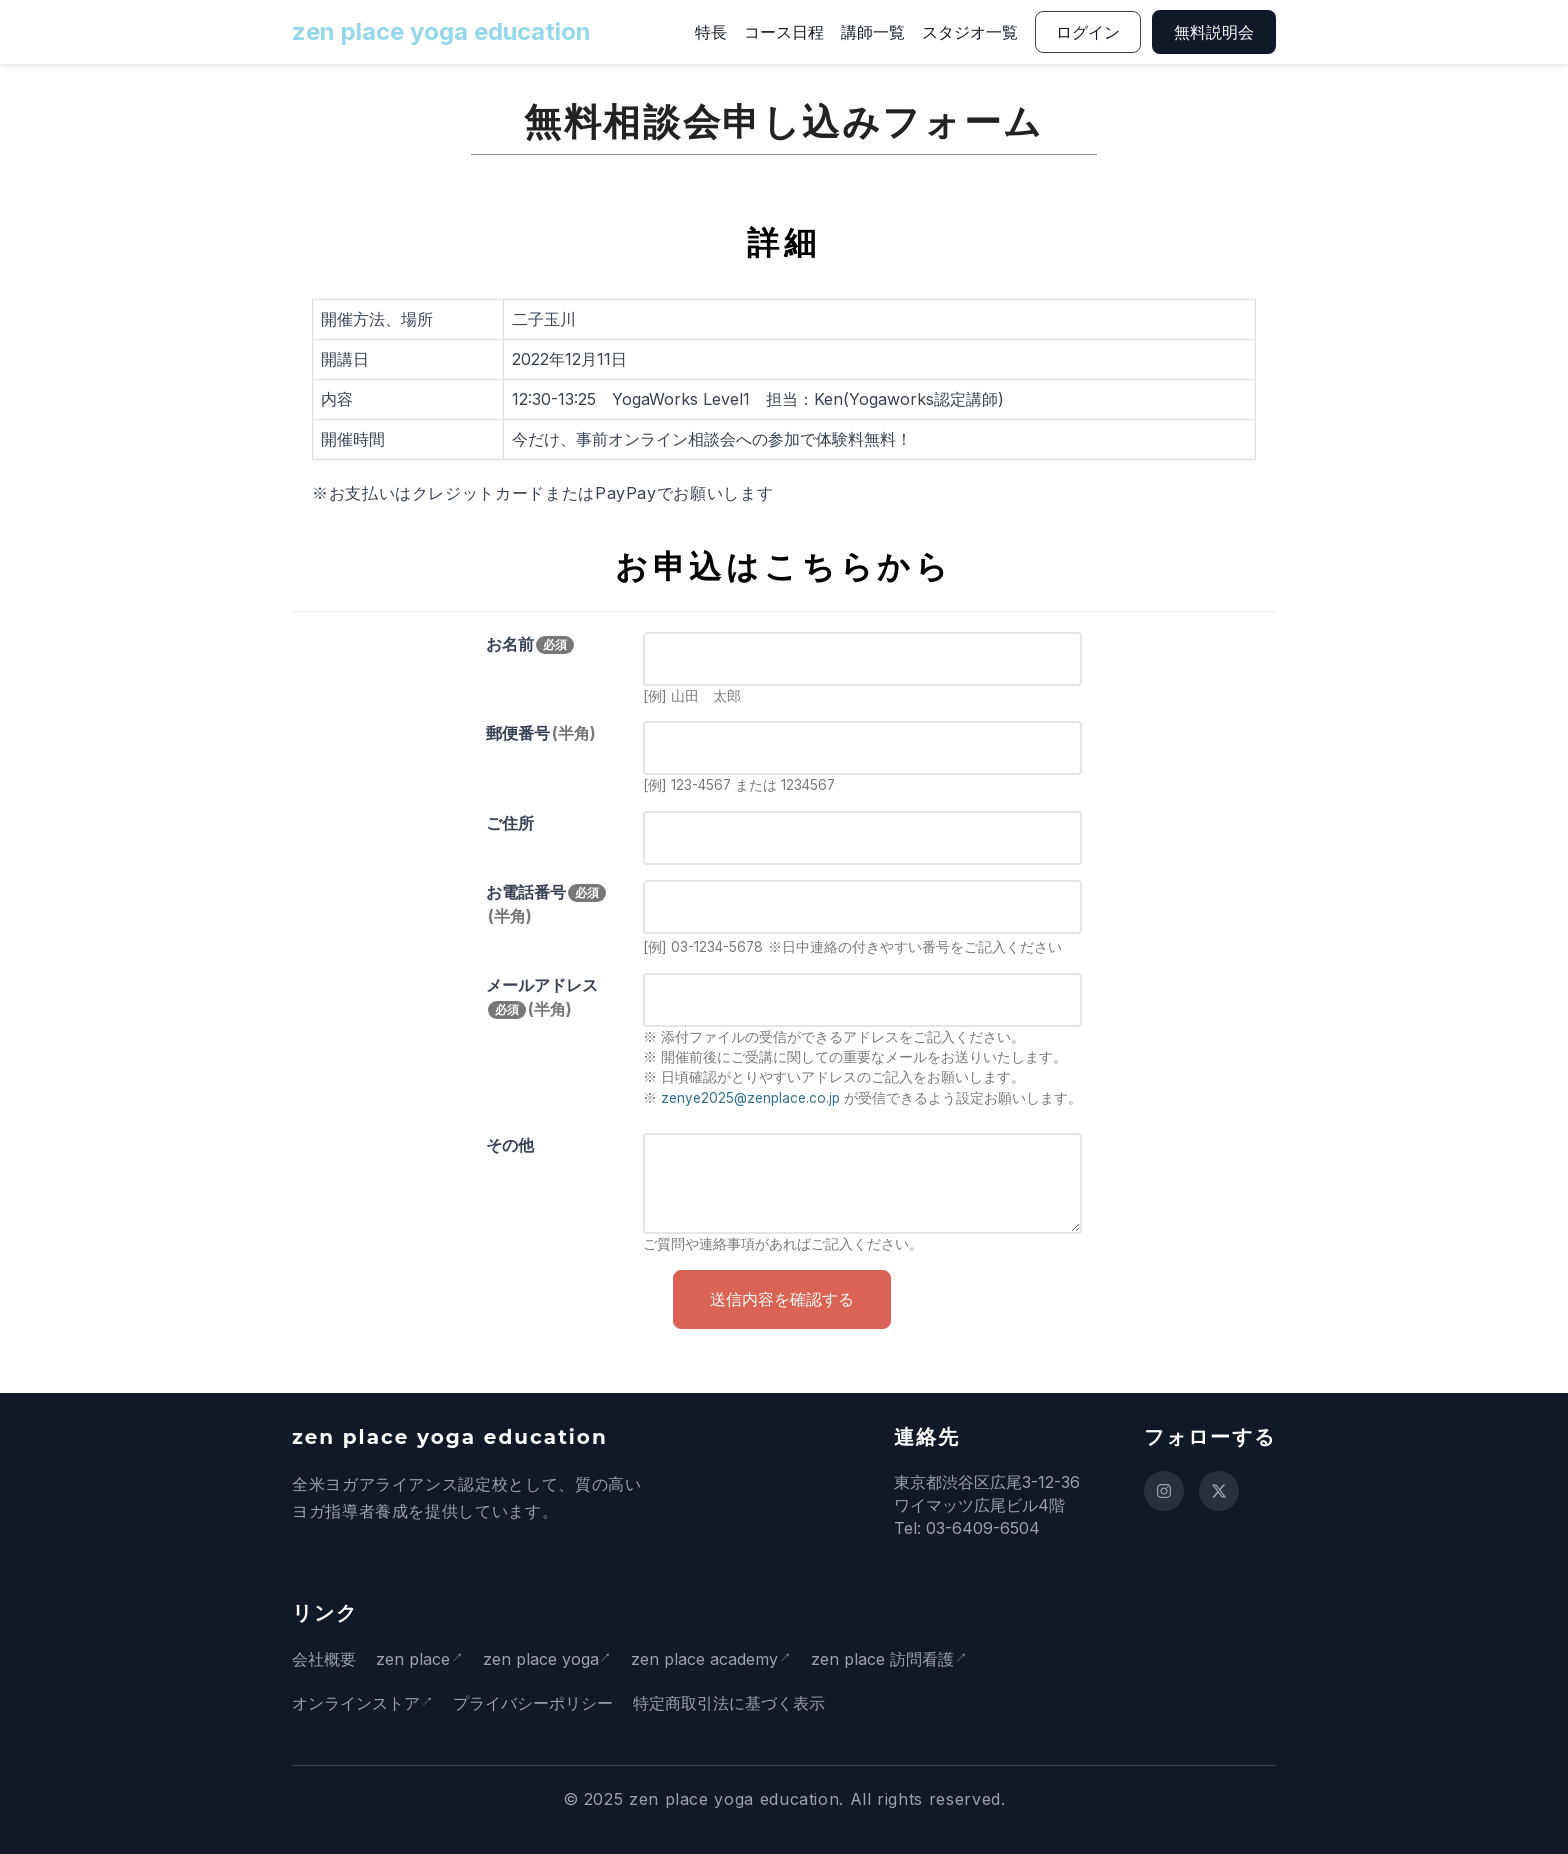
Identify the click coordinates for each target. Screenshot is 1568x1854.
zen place (413, 1659)
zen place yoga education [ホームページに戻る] (441, 31)
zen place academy (715, 1659)
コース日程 (784, 32)
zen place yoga (546, 1659)
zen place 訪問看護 (898, 1659)
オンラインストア (356, 1703)
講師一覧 (873, 32)
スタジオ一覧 (970, 32)
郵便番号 (541, 733)
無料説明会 (1214, 32)
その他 (510, 1145)
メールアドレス (542, 997)
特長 (711, 32)
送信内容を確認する (782, 1299)
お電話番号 (546, 904)
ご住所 (510, 823)
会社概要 (324, 1659)
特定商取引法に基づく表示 (734, 1703)
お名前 (530, 644)
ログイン (1088, 32)
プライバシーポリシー (538, 1703)
